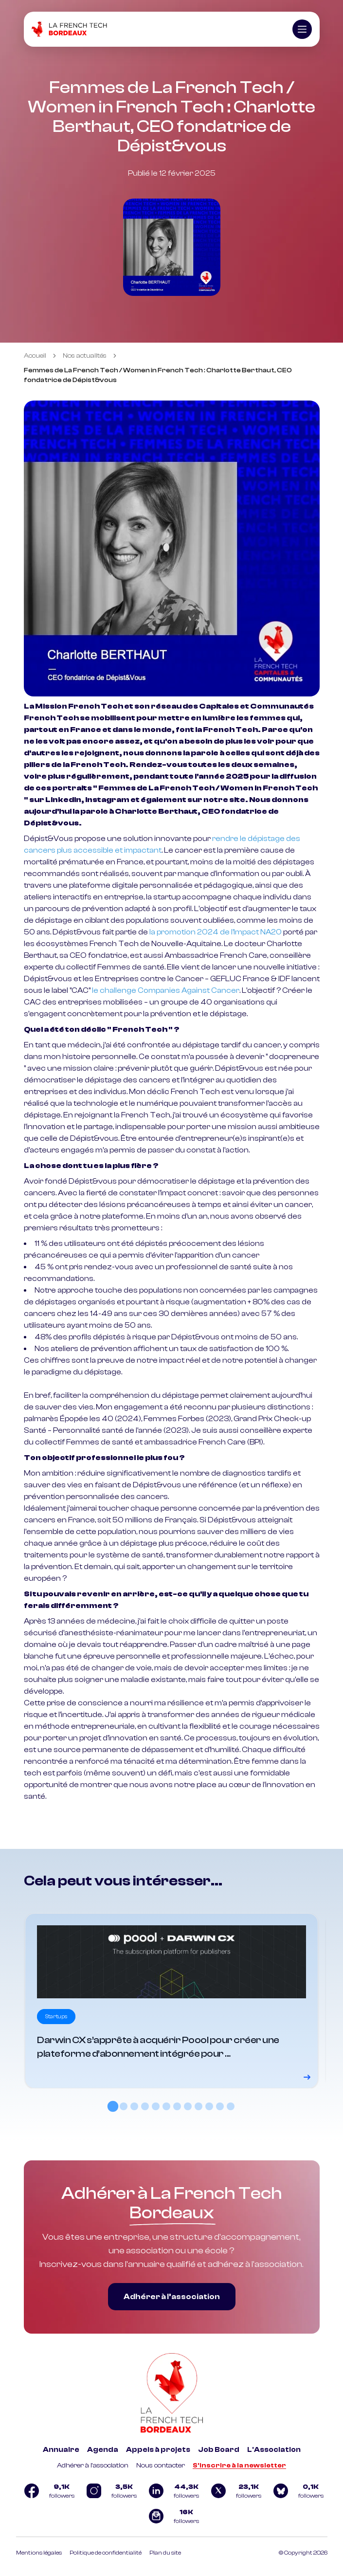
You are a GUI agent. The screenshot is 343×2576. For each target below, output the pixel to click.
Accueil (35, 356)
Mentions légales (39, 2552)
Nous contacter (160, 2465)
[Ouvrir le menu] (302, 29)
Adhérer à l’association (172, 2296)
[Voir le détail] (171, 2000)
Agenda (102, 2450)
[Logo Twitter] (234, 2491)
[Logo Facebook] (47, 2491)
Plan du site (165, 2552)
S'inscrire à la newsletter (239, 2465)
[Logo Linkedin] (171, 2491)
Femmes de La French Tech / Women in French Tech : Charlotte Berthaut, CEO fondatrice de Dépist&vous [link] (158, 375)
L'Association (274, 2450)
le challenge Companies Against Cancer (165, 990)
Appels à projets (158, 2450)
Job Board (218, 2450)
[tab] (112, 2106)
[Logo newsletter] (171, 2516)
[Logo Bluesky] (296, 2491)
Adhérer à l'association (92, 2465)
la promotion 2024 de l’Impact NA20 (215, 932)
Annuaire (61, 2450)
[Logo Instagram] (109, 2491)
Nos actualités (85, 356)
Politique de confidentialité (106, 2552)
